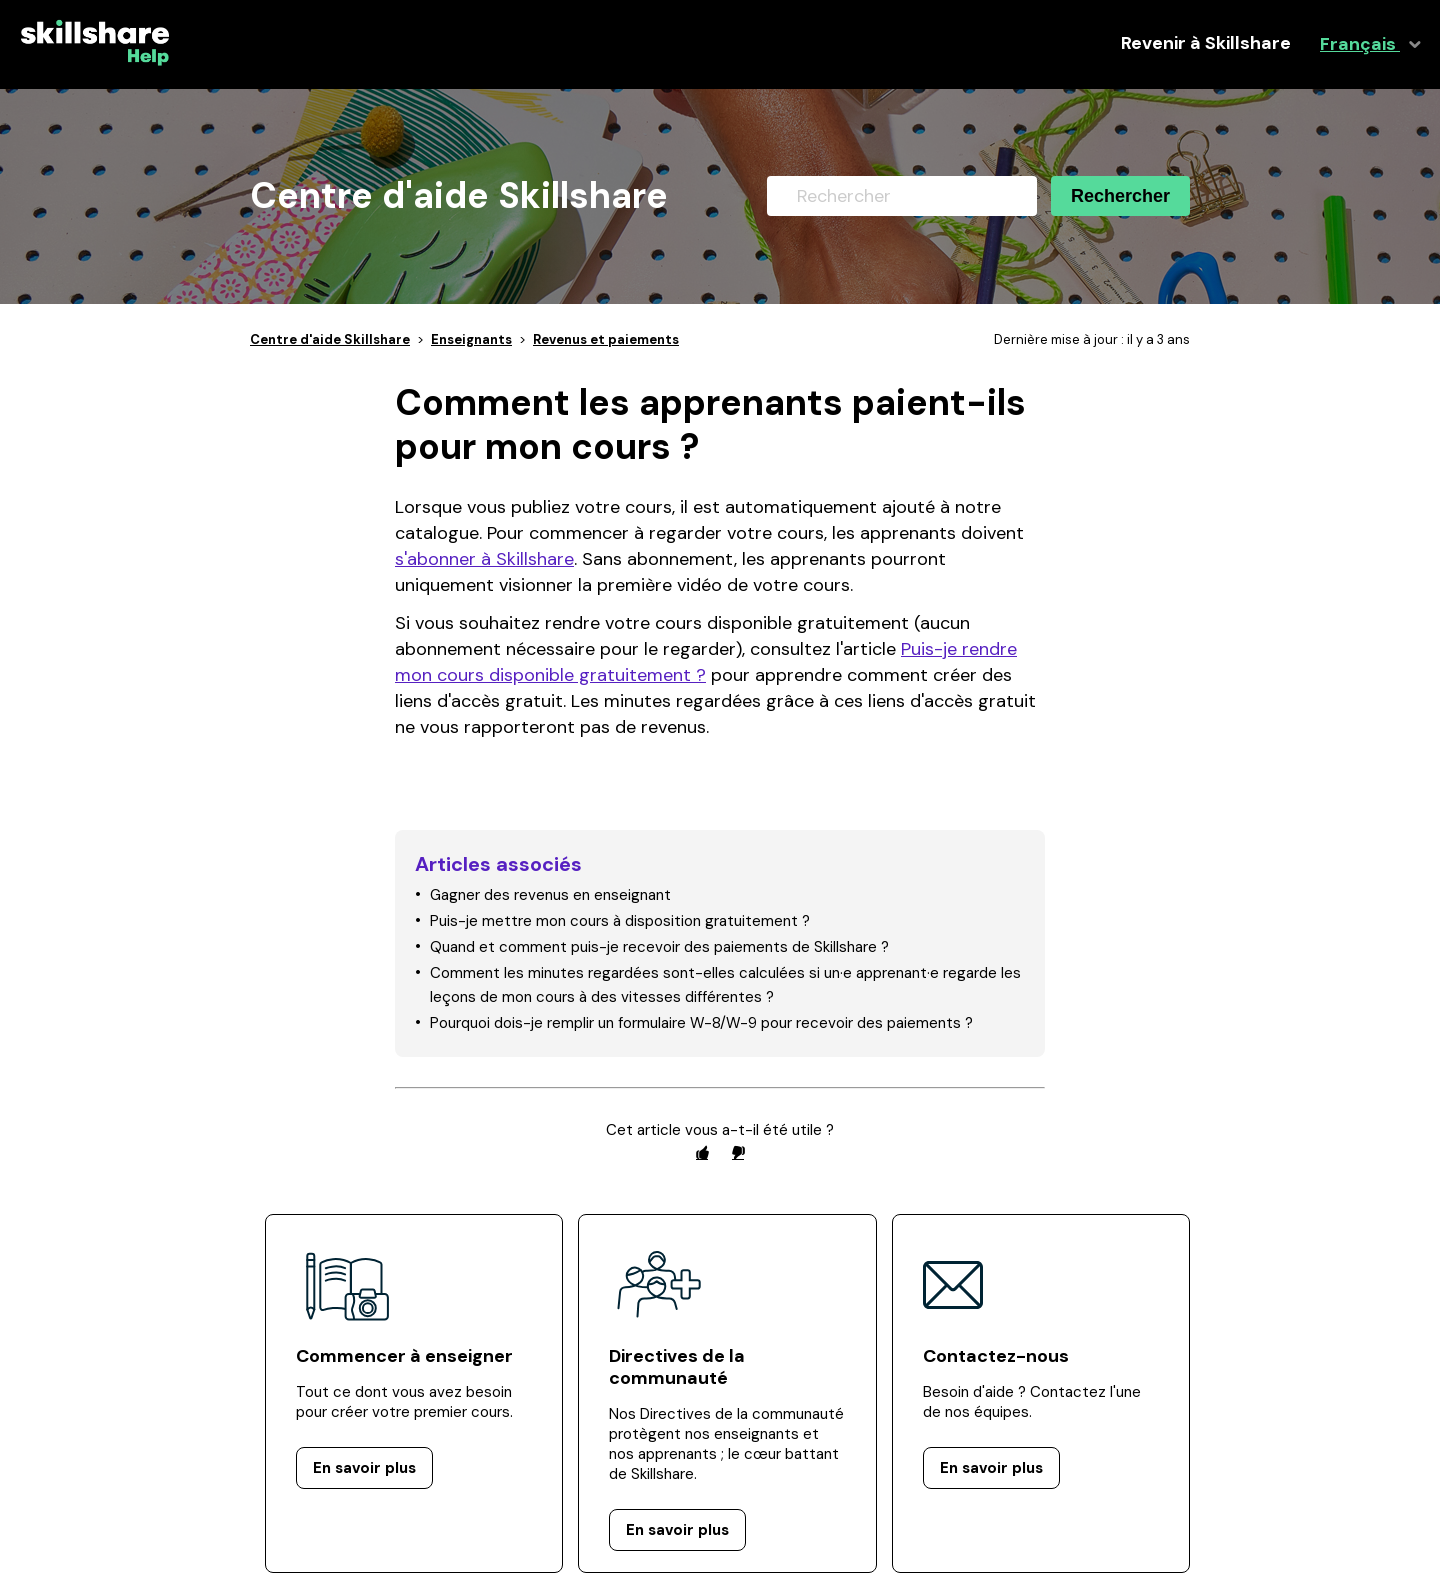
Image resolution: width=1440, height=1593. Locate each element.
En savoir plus (364, 1468)
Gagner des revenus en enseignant (550, 895)
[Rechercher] (902, 196)
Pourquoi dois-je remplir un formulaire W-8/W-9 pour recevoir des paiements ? (701, 1023)
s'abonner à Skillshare (484, 559)
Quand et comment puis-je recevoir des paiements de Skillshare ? (659, 947)
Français (1360, 44)
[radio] (702, 1152)
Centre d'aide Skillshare (330, 339)
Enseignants (471, 339)
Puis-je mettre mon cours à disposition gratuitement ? (620, 921)
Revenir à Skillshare (1206, 43)
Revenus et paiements (606, 339)
